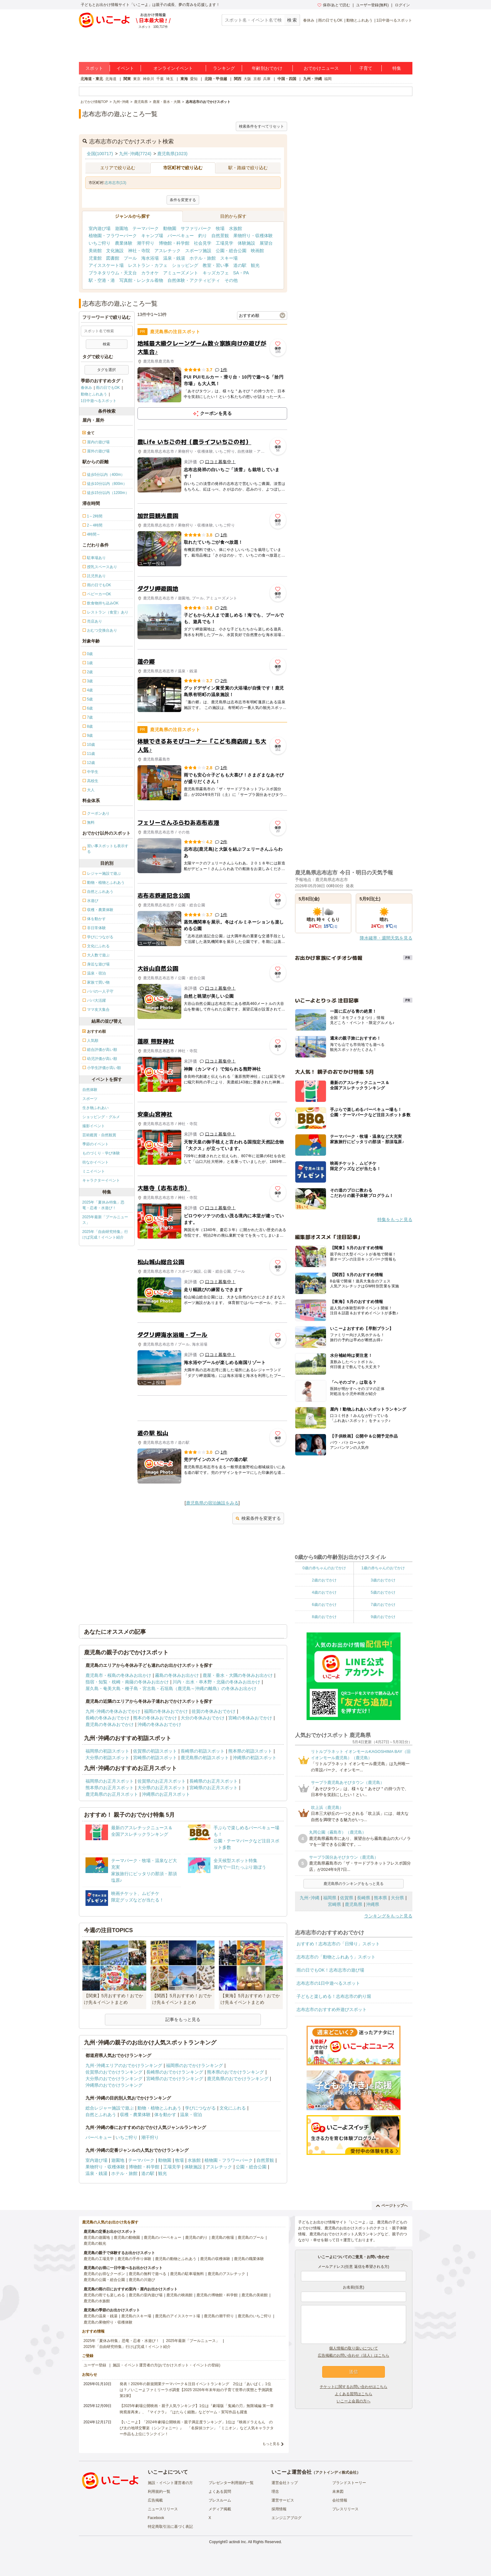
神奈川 (148, 79)
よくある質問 (220, 2491)
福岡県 (329, 1897)
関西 (237, 79)
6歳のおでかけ (324, 1604)
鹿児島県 (353, 1904)
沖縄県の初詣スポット (255, 1757)
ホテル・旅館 (202, 258)
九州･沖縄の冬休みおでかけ (112, 1711)
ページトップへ (392, 2205)
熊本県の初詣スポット (250, 1751)
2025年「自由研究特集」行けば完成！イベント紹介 (105, 1234)
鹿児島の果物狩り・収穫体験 (108, 2322)
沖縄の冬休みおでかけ (159, 1724)
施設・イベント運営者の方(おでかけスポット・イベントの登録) (166, 2365)
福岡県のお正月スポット (109, 1781)
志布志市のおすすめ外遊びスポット (332, 2009)
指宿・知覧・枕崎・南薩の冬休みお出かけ (127, 1681)
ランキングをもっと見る (388, 1915)
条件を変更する (183, 200)
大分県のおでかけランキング (113, 2078)
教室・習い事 (216, 265)
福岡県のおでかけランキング (194, 2065)
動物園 (169, 228)
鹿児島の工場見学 (99, 2259)
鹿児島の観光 (95, 2243)
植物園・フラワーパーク (113, 235)
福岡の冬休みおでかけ (166, 1711)
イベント (125, 68)
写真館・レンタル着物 (141, 280)
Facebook (156, 2518)
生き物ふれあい (95, 1108)
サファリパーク (196, 228)
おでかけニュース (321, 68)
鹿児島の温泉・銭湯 (100, 2316)
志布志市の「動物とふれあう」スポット (336, 1956)
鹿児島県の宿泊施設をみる (212, 1502)
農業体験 (123, 243)
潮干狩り (145, 243)
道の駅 (239, 265)
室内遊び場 (100, 228)
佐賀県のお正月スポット (161, 1781)
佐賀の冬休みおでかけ (213, 1711)
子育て (365, 68)
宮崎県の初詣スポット (155, 1757)
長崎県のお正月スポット (213, 1781)
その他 (231, 280)
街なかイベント (95, 1162)
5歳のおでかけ (383, 1592)
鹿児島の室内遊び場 (146, 2295)
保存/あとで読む (334, 5)
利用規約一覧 (159, 2491)
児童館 (95, 258)
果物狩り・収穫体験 (253, 235)
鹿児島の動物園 (127, 2237)
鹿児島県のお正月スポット (111, 1794)
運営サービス (282, 2500)
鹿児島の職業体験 (249, 2259)
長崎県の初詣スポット (203, 1751)
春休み (308, 20)
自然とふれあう (100, 2114)
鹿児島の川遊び (142, 2280)
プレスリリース (345, 2509)
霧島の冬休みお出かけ (177, 1675)
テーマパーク (145, 228)
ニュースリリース (163, 2509)
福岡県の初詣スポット (107, 1751)
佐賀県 (346, 1897)
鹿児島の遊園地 (97, 2237)
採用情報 (279, 2509)
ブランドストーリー (349, 2483)
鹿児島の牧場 (222, 2237)
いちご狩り (100, 243)
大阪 (247, 79)
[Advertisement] (212, 1408)
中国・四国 (286, 79)
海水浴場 (150, 258)
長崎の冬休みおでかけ (107, 1717)
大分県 (397, 1897)
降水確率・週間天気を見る (386, 937)
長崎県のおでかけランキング (174, 2072)
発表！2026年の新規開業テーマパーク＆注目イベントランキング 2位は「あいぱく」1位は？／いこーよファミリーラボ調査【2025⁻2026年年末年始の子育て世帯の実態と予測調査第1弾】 (196, 2390)
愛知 (194, 79)
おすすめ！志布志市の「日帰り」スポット (338, 1943)
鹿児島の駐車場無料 (187, 2274)
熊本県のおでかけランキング (235, 2072)
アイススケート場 (106, 265)
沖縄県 (372, 1904)
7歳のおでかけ (383, 1604)
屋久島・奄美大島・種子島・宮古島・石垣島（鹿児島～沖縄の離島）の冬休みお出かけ (170, 1688)
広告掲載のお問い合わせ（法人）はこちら (353, 2355)
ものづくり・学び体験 (101, 1153)
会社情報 (339, 2500)
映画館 (257, 250)
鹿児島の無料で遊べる (147, 2274)
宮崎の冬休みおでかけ (250, 1717)
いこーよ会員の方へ (353, 2401)
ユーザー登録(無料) (372, 5)
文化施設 (115, 250)
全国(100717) (100, 153)
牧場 (220, 228)
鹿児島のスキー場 (136, 2316)
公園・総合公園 (231, 250)
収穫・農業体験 (135, 2114)
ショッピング (185, 265)
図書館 (112, 258)
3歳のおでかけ (383, 1580)
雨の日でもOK (330, 20)
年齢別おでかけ (267, 68)
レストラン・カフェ (148, 265)
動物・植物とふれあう (159, 2107)
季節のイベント (95, 1144)
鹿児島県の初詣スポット (205, 1757)
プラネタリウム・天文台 (113, 272)
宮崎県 (334, 1904)
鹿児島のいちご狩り (254, 2316)
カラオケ (150, 272)
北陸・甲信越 (215, 79)
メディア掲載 (220, 2509)
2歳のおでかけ (324, 1580)
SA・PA (241, 272)
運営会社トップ (284, 2483)
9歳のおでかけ (383, 1617)
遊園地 (121, 228)
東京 (137, 79)
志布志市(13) (115, 183)
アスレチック (167, 250)
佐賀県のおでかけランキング (113, 2072)
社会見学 (202, 243)
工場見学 (224, 243)
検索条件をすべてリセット (261, 126)
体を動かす (165, 2114)
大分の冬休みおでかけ (203, 1717)
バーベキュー (181, 235)
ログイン (402, 5)
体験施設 (246, 243)
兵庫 (267, 79)
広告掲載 (155, 2500)
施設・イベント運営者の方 (170, 2483)
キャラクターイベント (101, 1180)
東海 (184, 79)
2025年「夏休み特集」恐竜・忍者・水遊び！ (103, 1205)
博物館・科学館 (174, 243)
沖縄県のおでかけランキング (113, 2085)
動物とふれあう (359, 20)
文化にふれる (233, 2107)
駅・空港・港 (102, 280)
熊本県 (380, 1897)
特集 (396, 68)
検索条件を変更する (258, 1518)
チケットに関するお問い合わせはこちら (353, 2387)
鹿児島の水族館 (97, 2301)
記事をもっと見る (182, 2019)
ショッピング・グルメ (101, 1117)
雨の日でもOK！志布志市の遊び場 (330, 1970)
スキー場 (229, 258)
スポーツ (89, 1099)
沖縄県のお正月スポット (166, 1794)
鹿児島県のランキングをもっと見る (353, 1883)
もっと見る (271, 2444)
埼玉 (169, 79)
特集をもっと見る (394, 1219)
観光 (255, 265)
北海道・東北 (91, 79)
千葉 (160, 79)
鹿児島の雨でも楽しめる (104, 2295)
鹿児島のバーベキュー (162, 2237)
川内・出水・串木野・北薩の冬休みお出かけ (216, 1681)
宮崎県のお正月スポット (213, 1787)
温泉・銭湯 (174, 258)
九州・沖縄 (312, 79)
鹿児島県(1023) (172, 153)
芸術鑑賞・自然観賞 (99, 1135)
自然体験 (89, 1089)
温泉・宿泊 (191, 2114)
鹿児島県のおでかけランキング (237, 2078)
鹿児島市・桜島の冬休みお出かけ (118, 1675)
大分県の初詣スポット (107, 1757)
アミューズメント (180, 272)
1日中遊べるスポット (394, 20)
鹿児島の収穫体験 (215, 2259)
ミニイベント (93, 1171)
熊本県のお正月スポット (109, 1787)
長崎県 (363, 1897)
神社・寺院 (139, 250)
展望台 (266, 243)
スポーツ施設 (198, 250)
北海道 (110, 79)
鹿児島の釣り (196, 2237)
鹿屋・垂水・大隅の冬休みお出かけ (238, 1675)
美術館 (95, 250)
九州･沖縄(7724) (135, 153)
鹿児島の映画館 (179, 2295)
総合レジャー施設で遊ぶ (109, 2107)
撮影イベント (93, 1126)
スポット (94, 68)
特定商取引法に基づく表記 (170, 2526)
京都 (257, 79)
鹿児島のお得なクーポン (104, 2274)
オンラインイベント (173, 68)
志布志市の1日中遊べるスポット (328, 1983)
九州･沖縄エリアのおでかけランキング (123, 2065)
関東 (127, 79)
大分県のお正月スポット (161, 1787)
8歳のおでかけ (324, 1617)
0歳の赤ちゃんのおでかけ (324, 1568)
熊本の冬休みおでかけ (155, 1717)
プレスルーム (220, 2500)
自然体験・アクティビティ (194, 280)
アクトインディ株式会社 (336, 2472)
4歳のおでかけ (324, 1592)
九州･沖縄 (309, 1897)
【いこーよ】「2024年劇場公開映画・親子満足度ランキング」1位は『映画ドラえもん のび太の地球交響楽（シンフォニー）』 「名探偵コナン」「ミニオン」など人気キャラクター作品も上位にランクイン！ (197, 2428)
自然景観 (220, 235)
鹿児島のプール (251, 2237)
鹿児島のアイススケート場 (177, 2316)
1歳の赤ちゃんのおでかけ (383, 1568)
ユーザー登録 (95, 2365)
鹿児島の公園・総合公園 (104, 2280)
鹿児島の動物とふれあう (175, 2259)
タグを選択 (106, 370)
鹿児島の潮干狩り (219, 2316)
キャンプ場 (152, 235)
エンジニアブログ (286, 2518)
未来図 (338, 2491)
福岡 (328, 79)
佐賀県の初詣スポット (155, 1751)
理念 (275, 2491)
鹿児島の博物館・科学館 (217, 2295)
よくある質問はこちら (353, 2394)
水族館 (235, 228)
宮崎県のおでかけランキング (174, 2078)
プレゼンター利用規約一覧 (231, 2483)
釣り (202, 235)
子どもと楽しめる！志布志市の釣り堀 (334, 1996)
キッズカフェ (216, 272)
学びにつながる (200, 2107)
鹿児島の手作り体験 (134, 2259)
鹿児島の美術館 (254, 2295)
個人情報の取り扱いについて (353, 2348)
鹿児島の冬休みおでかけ (109, 1724)
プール (130, 258)
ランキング (224, 68)
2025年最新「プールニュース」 (105, 1220)
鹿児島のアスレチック (226, 2274)
